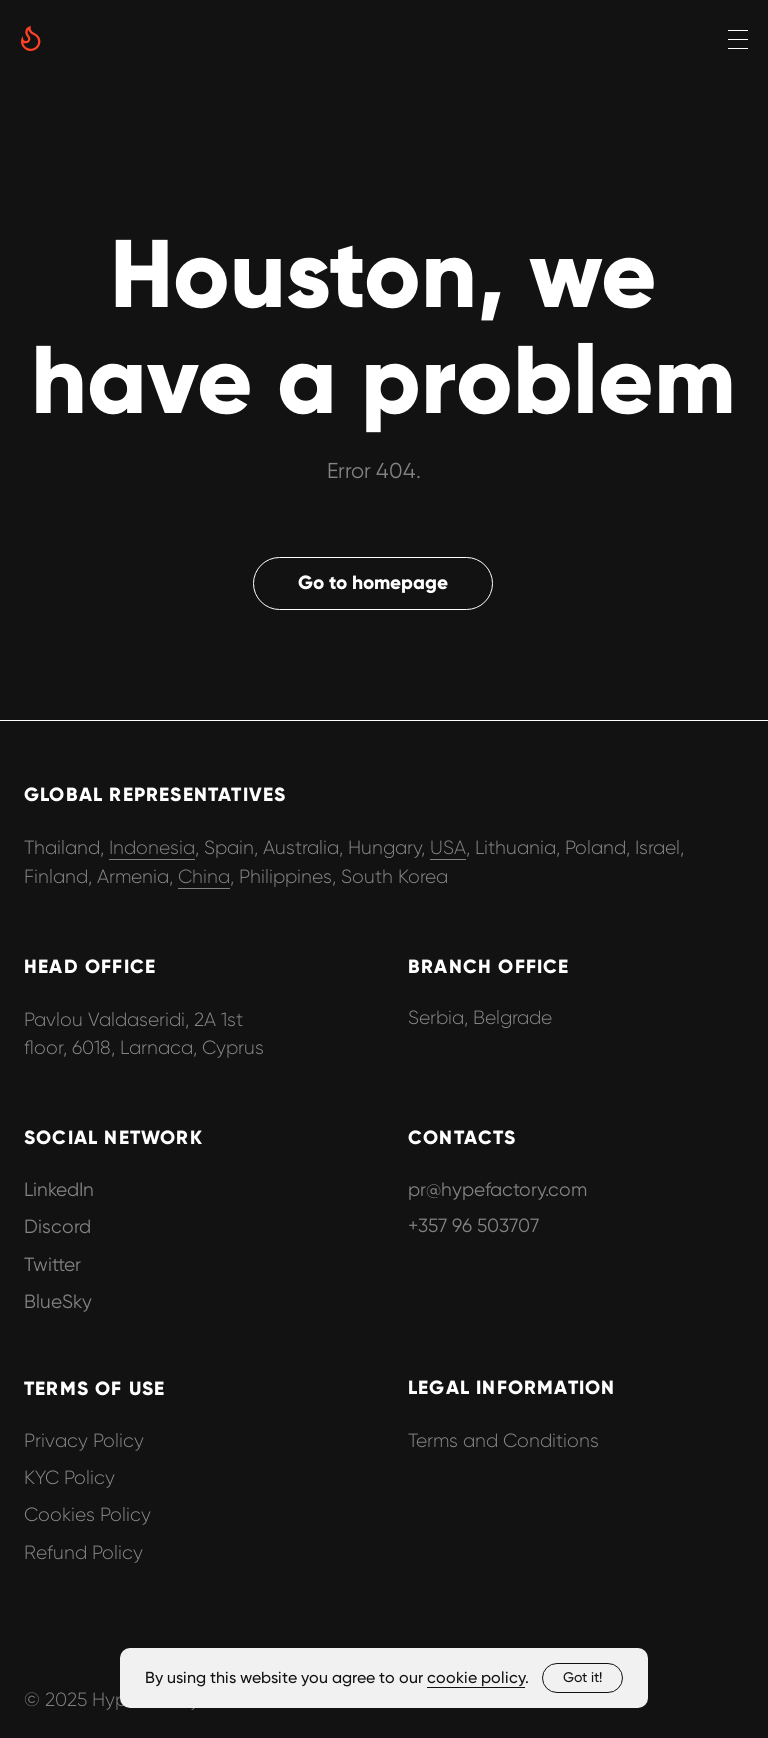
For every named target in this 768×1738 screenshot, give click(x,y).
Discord (57, 1226)
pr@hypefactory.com (497, 1189)
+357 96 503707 (473, 1225)
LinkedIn (59, 1189)
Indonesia (152, 847)
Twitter (52, 1264)
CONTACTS (462, 1137)
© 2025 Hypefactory (112, 1699)
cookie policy (476, 1677)
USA (448, 847)
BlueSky (58, 1301)
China (204, 876)
